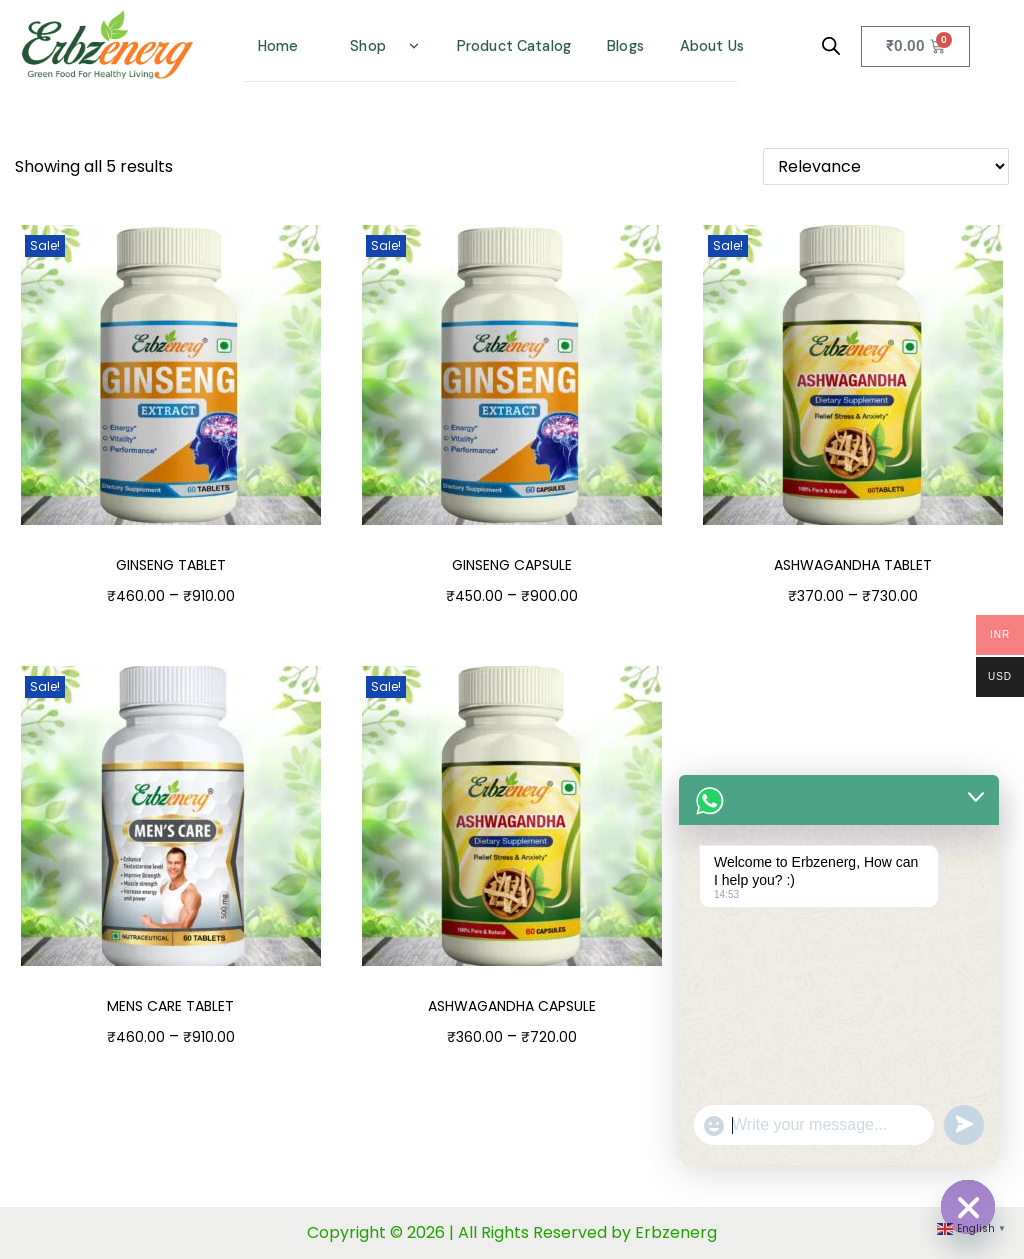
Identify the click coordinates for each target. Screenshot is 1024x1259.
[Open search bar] (831, 46)
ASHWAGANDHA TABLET (853, 565)
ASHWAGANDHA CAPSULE (512, 1006)
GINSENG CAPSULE (512, 565)
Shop (368, 46)
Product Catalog (514, 46)
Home (278, 46)
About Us (712, 46)
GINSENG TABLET (171, 565)
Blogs (625, 46)
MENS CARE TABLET (170, 1006)
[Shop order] (886, 166)
